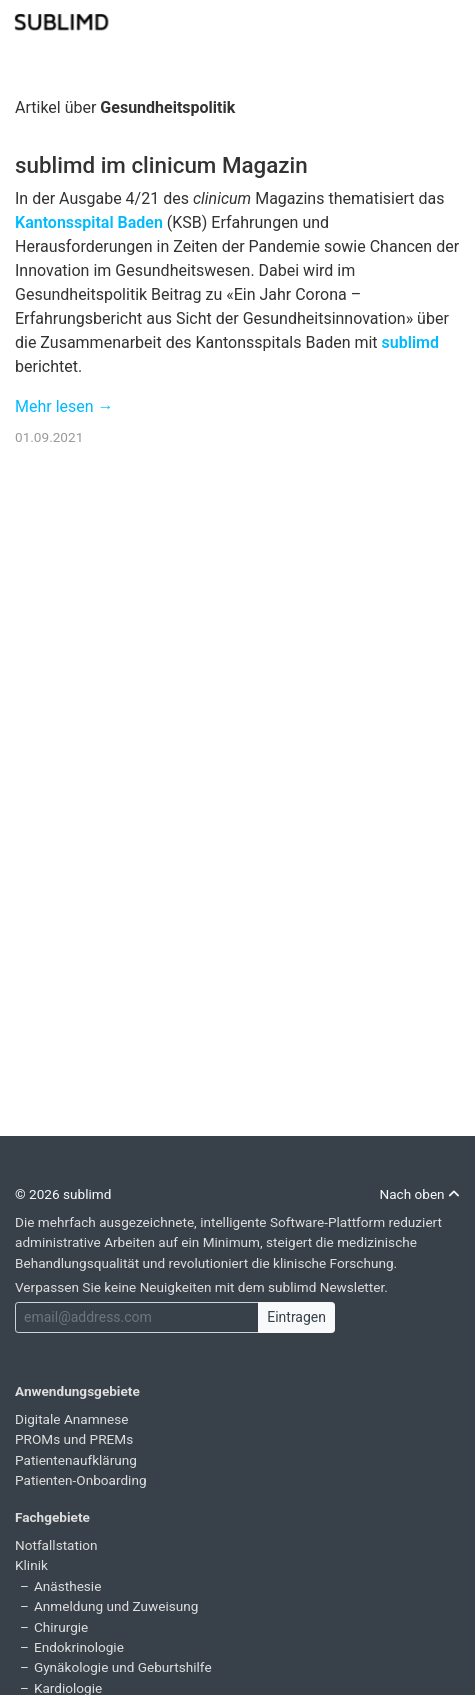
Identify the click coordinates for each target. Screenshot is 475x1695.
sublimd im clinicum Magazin (161, 165)
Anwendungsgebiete (77, 1391)
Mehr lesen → (64, 406)
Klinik (31, 1565)
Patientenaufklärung (76, 1460)
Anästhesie (67, 1586)
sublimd (410, 342)
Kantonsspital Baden (89, 222)
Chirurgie (61, 1627)
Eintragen (296, 1317)
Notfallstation (56, 1545)
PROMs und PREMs (74, 1439)
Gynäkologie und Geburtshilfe (123, 1667)
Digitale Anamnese (72, 1419)
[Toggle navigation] (447, 20)
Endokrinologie (79, 1647)
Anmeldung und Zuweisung (116, 1606)
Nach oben (419, 1194)
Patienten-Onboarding (81, 1480)
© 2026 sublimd (63, 1194)
